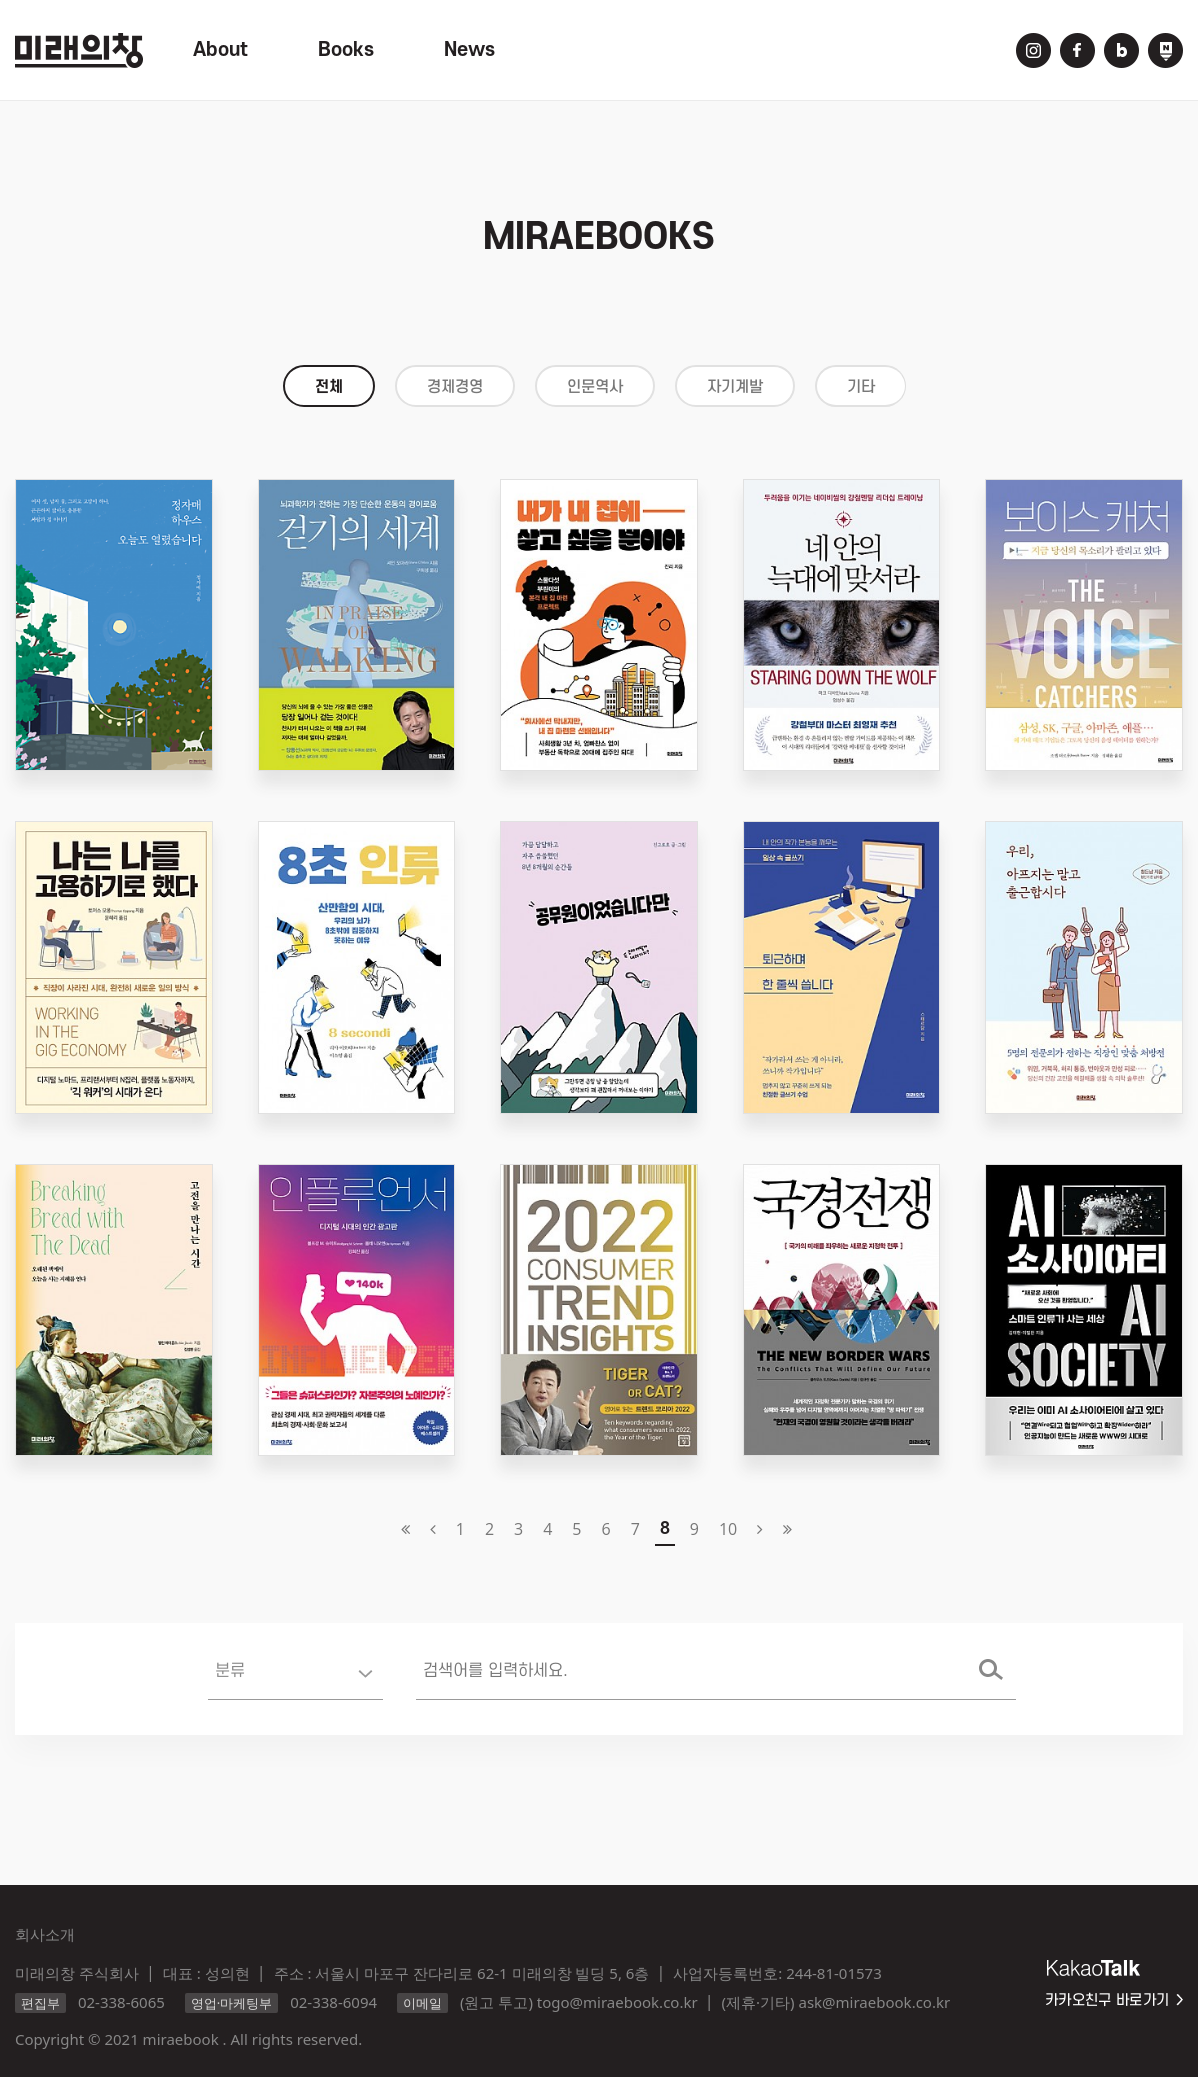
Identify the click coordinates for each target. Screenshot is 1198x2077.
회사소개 (45, 1934)
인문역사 (595, 387)
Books (346, 50)
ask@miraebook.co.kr (874, 2002)
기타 (861, 387)
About (220, 50)
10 (728, 1529)
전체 (329, 387)
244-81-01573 (833, 1973)
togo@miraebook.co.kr (617, 2002)
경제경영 (455, 387)
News (469, 50)
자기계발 (735, 387)
